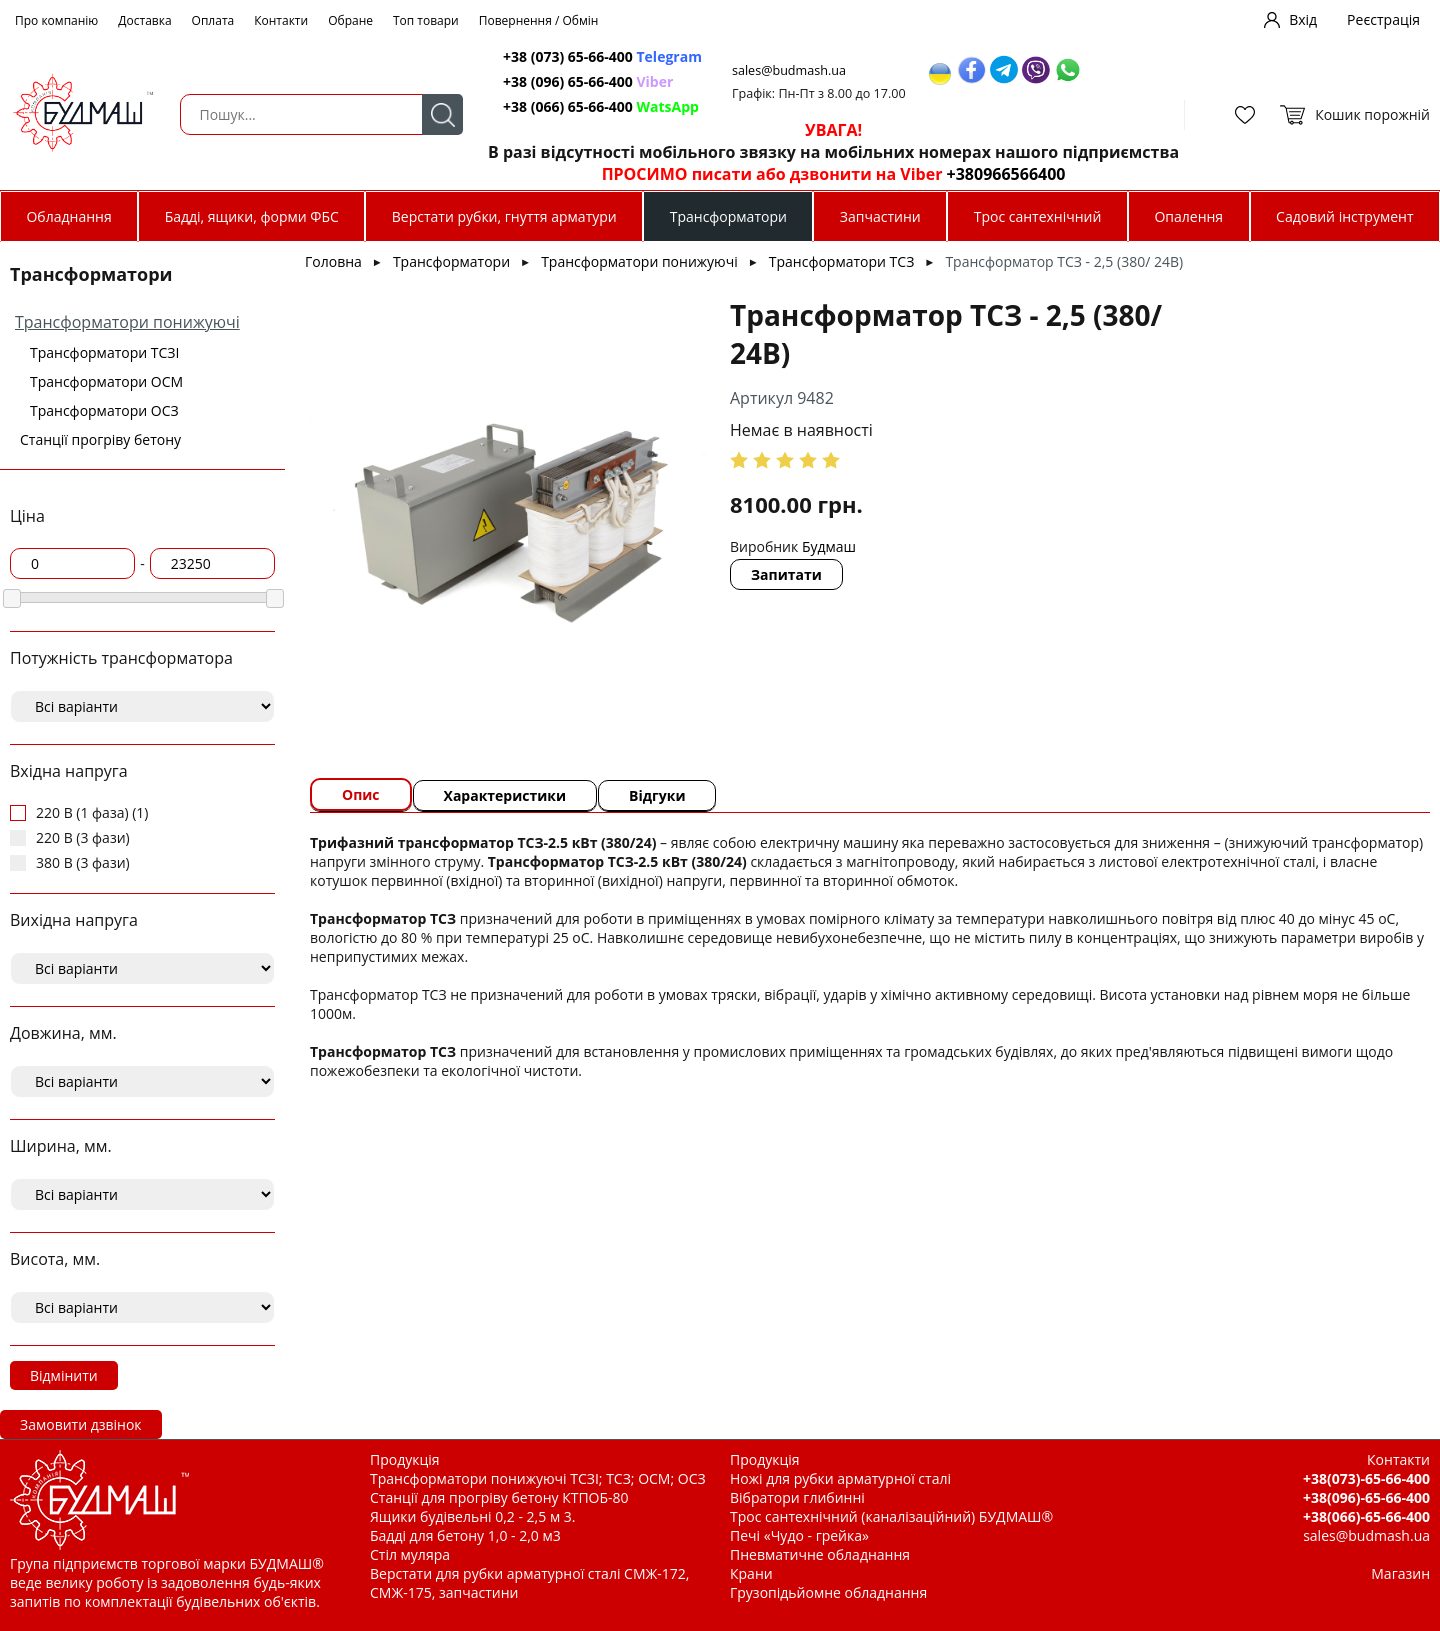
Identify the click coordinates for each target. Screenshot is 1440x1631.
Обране (350, 20)
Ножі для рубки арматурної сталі (840, 1478)
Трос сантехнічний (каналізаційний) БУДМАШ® (891, 1516)
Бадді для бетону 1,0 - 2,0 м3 (465, 1535)
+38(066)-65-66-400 (1366, 1516)
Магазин (1400, 1573)
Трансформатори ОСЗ (104, 410)
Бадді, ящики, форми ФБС (252, 216)
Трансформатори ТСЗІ (104, 352)
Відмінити (64, 1375)
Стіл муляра (410, 1554)
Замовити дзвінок (81, 1424)
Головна (333, 261)
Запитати (786, 574)
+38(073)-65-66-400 (1366, 1478)
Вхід (1303, 19)
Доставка (144, 20)
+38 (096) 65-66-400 (588, 81)
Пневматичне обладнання (820, 1554)
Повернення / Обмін (539, 20)
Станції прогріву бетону (100, 439)
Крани (751, 1573)
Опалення (1188, 216)
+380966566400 (1006, 174)
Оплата (213, 20)
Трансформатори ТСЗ (841, 261)
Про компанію (56, 20)
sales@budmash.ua (789, 70)
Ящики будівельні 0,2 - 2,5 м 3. (472, 1516)
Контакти (281, 20)
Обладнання (68, 216)
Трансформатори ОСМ (106, 381)
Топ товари (426, 20)
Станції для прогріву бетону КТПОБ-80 (499, 1497)
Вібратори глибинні (797, 1497)
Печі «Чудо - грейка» (799, 1535)
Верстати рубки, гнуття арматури (504, 216)
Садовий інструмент (1344, 216)
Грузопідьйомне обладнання (828, 1592)
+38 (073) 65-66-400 (602, 56)
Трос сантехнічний (1038, 216)
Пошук (442, 114)
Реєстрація (1383, 19)
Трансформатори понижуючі (127, 322)
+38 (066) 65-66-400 (601, 106)
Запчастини (880, 216)
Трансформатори (728, 216)
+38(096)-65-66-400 (1366, 1497)
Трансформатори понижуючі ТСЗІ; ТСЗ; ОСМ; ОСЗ (538, 1478)
